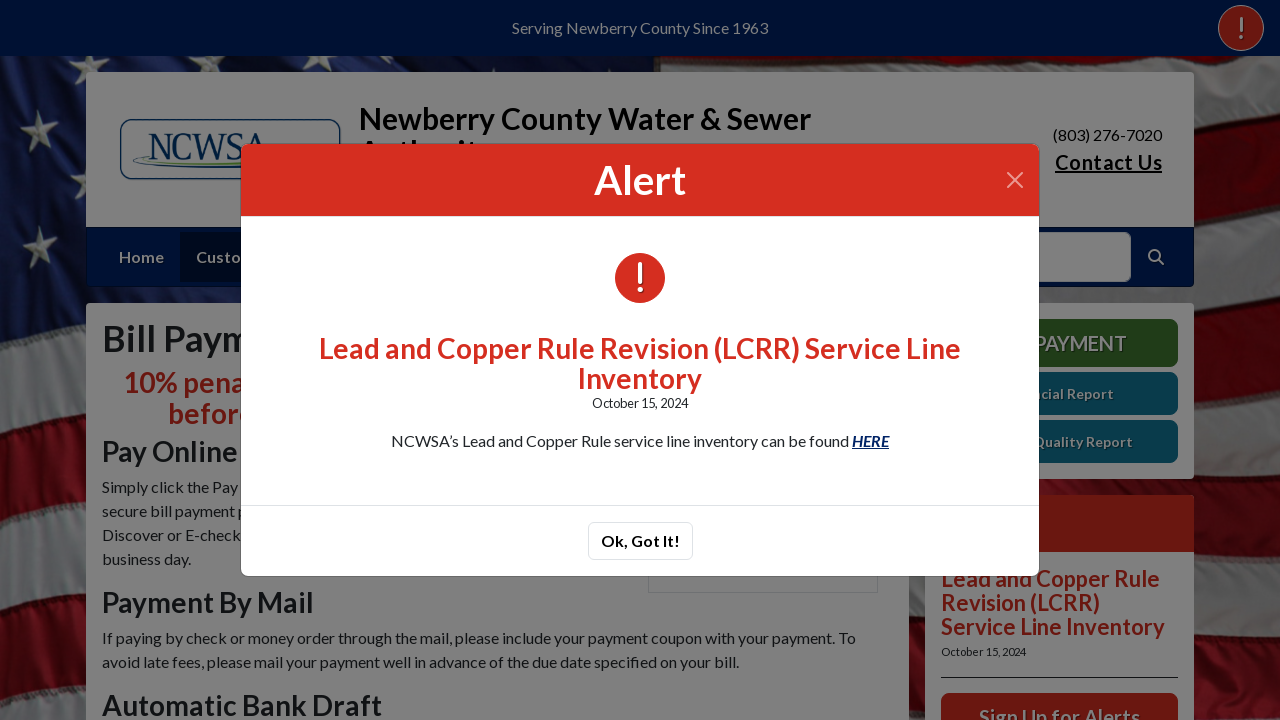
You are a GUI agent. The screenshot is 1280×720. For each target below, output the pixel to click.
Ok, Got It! (640, 540)
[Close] (1015, 180)
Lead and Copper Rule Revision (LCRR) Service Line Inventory (640, 363)
